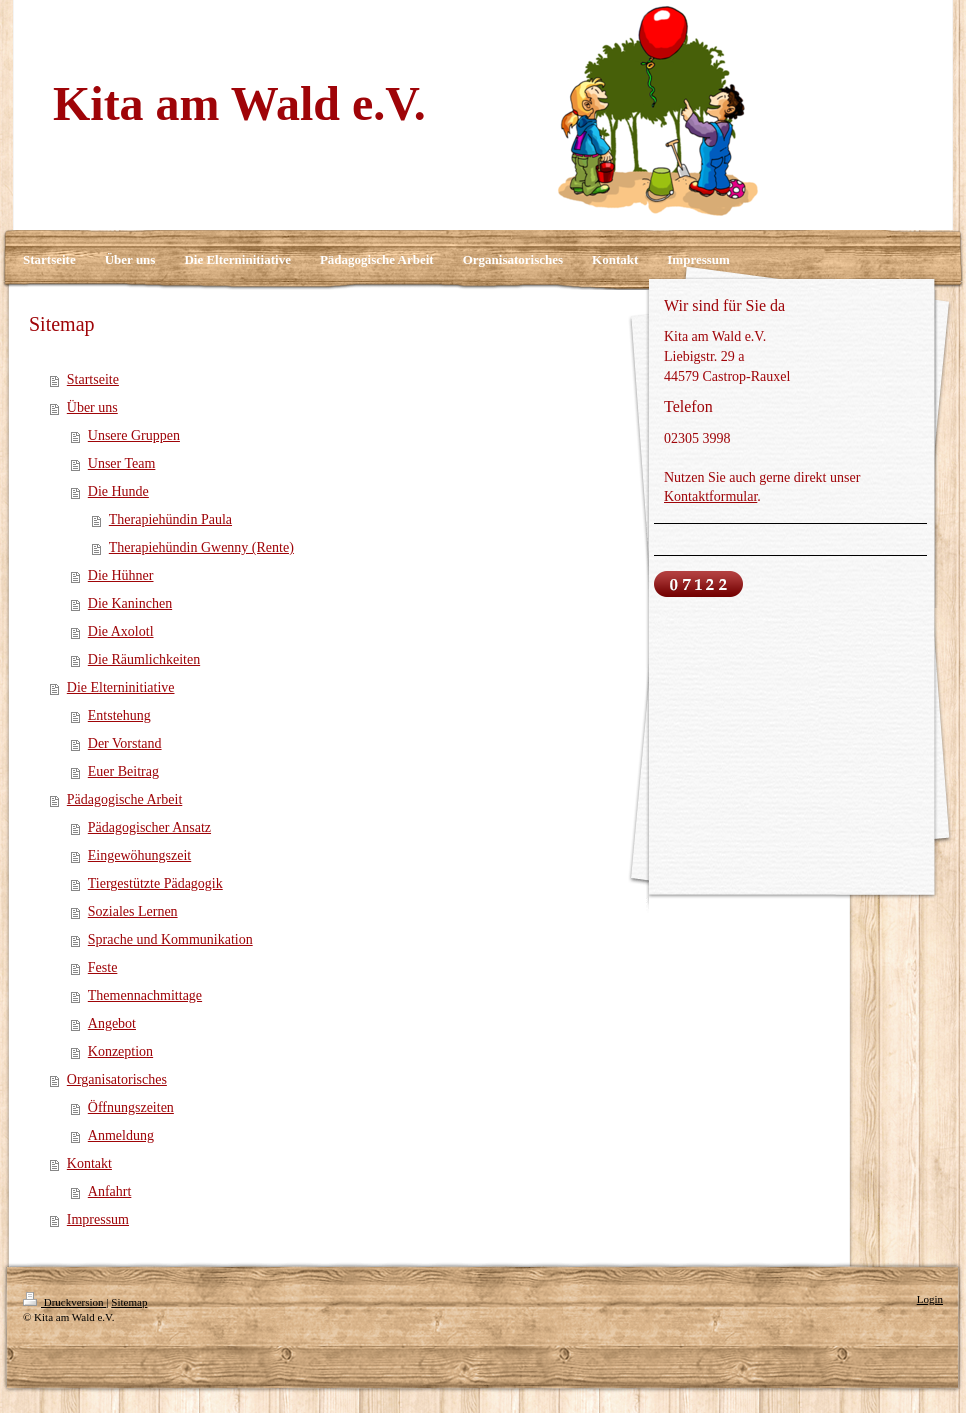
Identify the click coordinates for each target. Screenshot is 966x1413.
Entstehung (119, 715)
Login (930, 1299)
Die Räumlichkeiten (144, 659)
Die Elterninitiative (121, 687)
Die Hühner (121, 575)
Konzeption (120, 1051)
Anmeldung (121, 1135)
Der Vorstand (125, 743)
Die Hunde (118, 491)
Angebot (112, 1023)
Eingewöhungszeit (139, 855)
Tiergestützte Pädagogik (155, 883)
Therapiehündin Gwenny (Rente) (201, 547)
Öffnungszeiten (131, 1107)
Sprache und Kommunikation (170, 939)
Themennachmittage (145, 995)
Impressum (98, 1219)
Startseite (93, 379)
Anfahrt (110, 1191)
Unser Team (122, 463)
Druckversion (64, 1302)
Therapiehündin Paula (170, 519)
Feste (103, 967)
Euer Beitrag (123, 771)
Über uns (92, 407)
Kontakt (89, 1163)
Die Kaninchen (130, 603)
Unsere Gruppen (134, 435)
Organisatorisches (117, 1079)
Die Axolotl (121, 631)
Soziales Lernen (133, 911)
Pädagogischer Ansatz (149, 827)
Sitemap (129, 1302)
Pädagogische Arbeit (124, 799)
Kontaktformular (710, 496)
